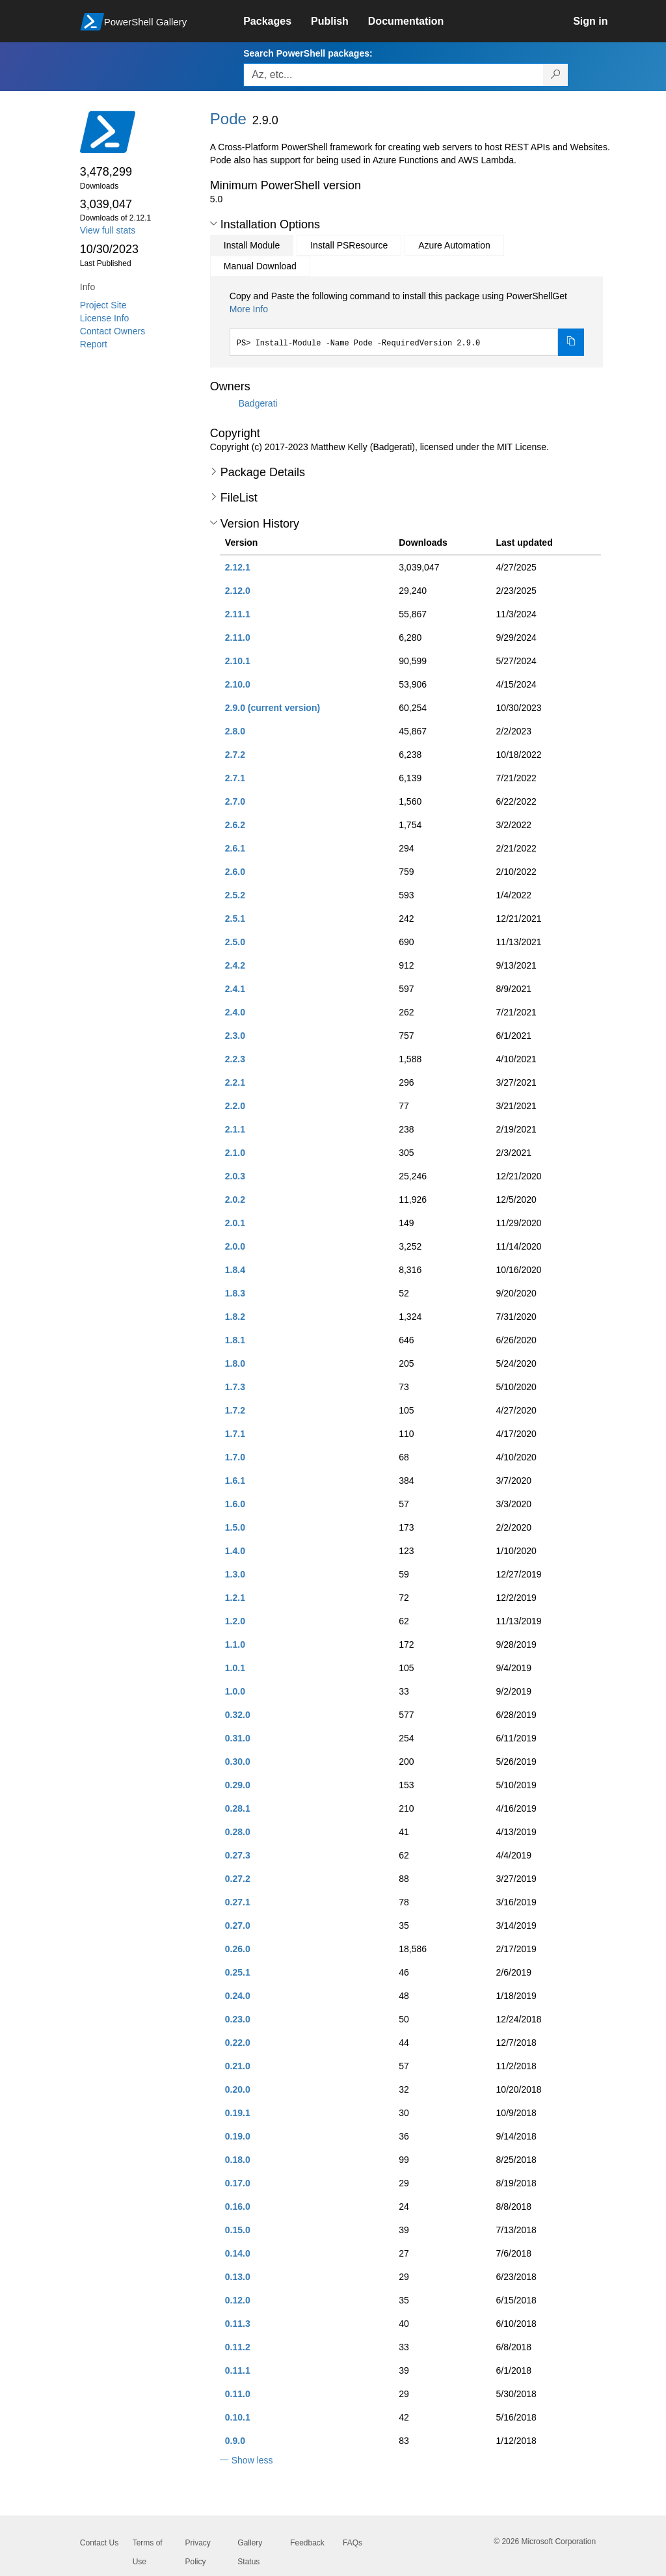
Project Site (103, 305)
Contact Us (99, 2542)
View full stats (107, 230)
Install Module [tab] (252, 245)
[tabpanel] (407, 322)
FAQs (352, 2542)
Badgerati (258, 402)
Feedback (307, 2542)
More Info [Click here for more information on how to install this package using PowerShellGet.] (249, 309)
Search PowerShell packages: (307, 53)
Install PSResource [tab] (349, 245)
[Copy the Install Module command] (571, 342)
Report (93, 344)
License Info (104, 318)
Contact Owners (112, 331)
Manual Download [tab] (260, 266)
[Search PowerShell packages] (555, 75)
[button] (213, 224)
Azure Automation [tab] (454, 245)
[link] (277, 21)
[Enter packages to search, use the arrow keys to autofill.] (393, 75)
